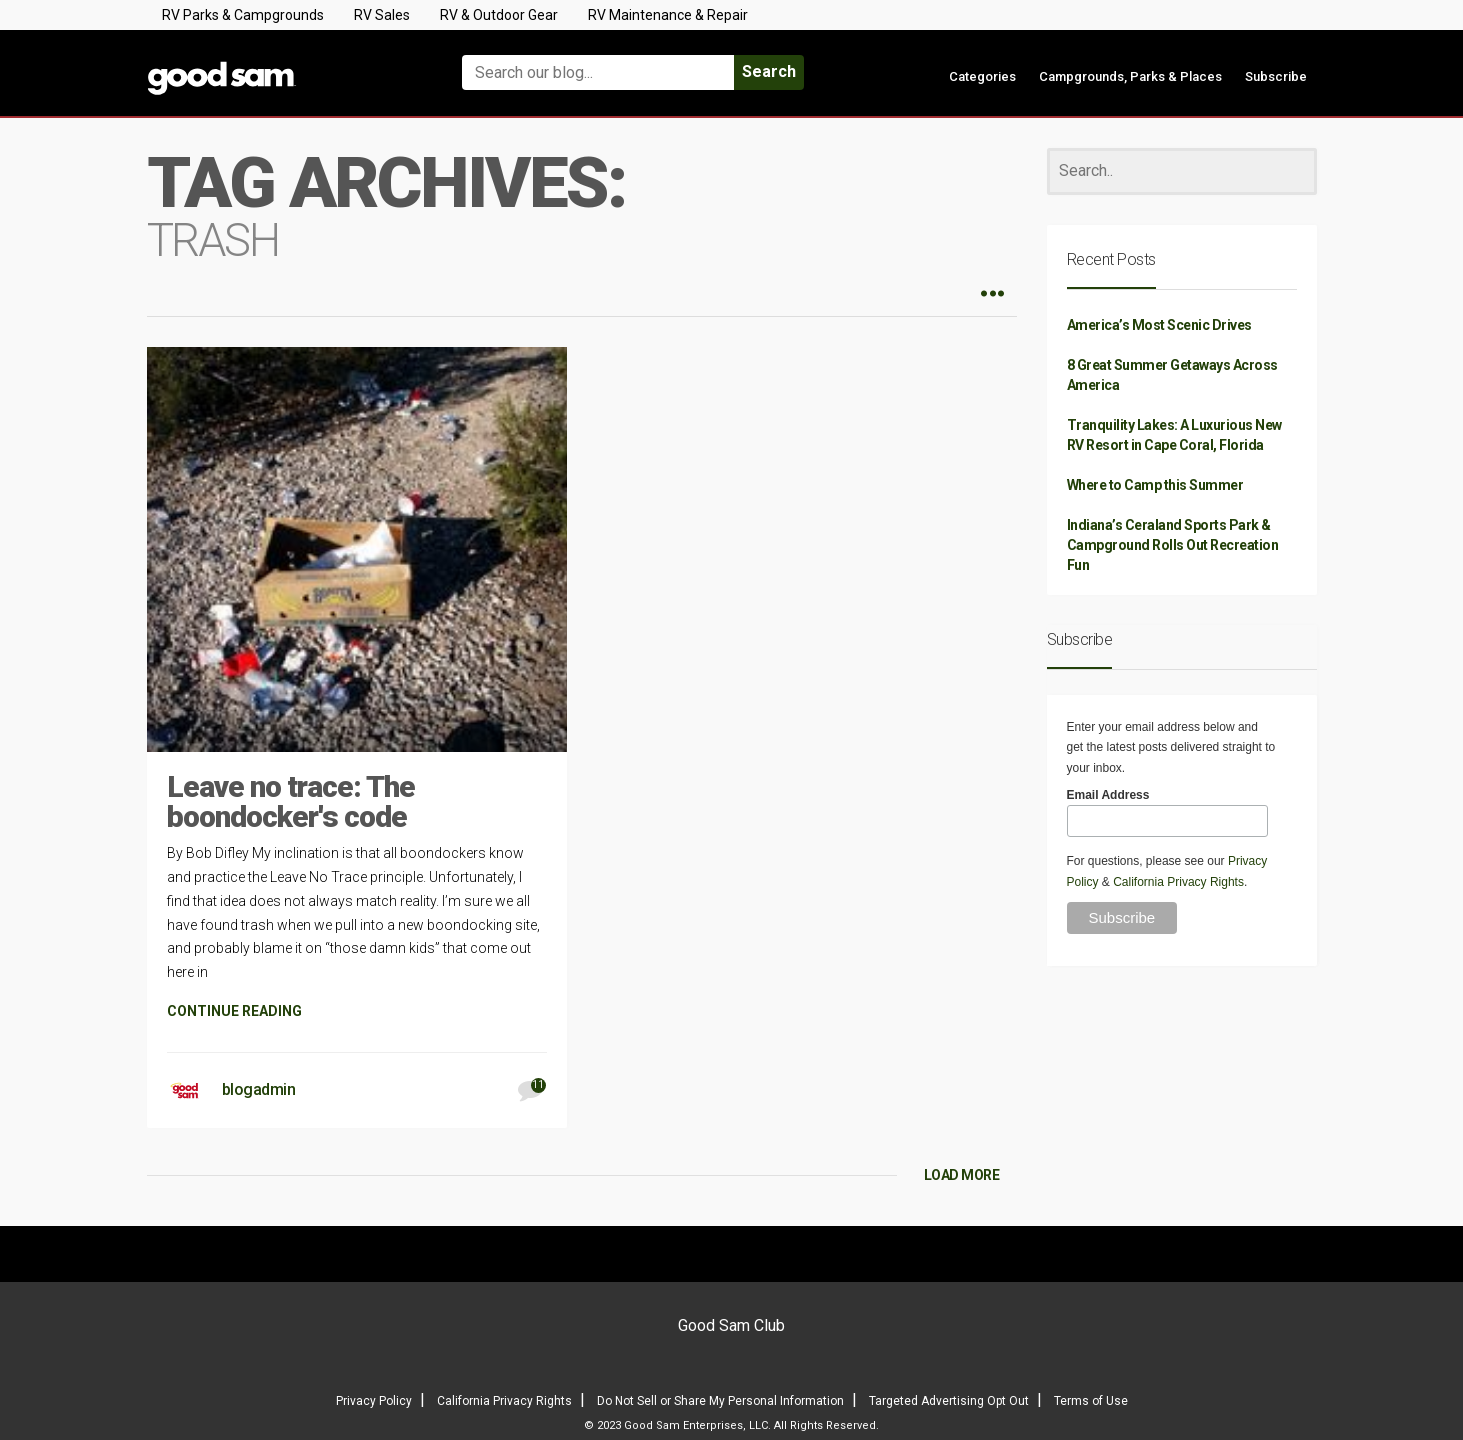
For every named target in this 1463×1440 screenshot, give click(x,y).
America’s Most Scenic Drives (1159, 325)
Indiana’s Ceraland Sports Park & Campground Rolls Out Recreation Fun (1173, 545)
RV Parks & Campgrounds (243, 15)
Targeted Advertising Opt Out (949, 1401)
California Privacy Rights (1178, 882)
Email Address (1108, 795)
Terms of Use (1091, 1401)
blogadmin (259, 1089)
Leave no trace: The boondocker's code (291, 801)
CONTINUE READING (234, 1011)
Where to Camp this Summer (1155, 485)
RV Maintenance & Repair (668, 15)
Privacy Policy (374, 1401)
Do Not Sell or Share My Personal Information (720, 1401)
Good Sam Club (731, 1325)
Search (769, 71)
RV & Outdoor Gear (499, 15)
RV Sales (382, 15)
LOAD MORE (962, 1175)
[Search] (1182, 171)
